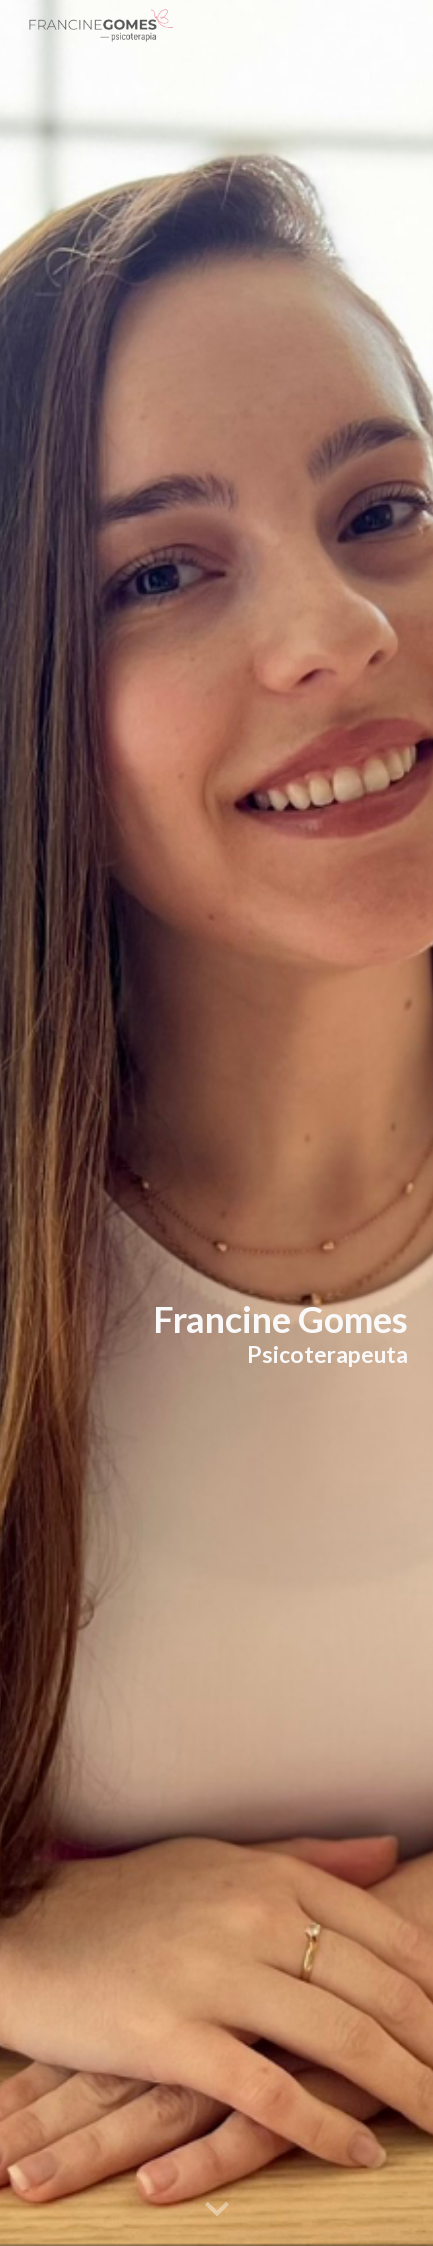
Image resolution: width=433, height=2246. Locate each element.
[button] (217, 2210)
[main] (216, 1333)
